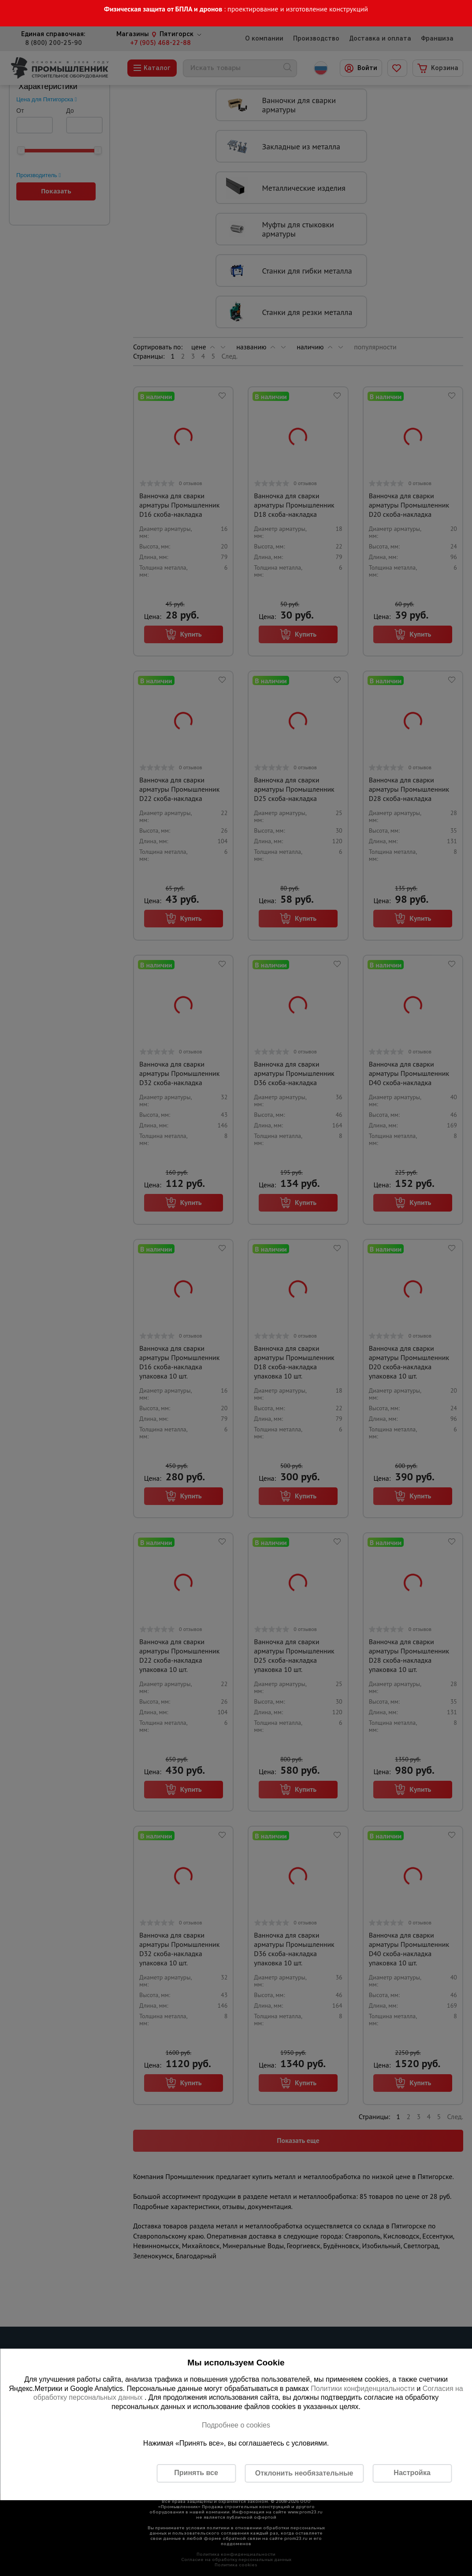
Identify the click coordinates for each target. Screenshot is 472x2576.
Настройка (412, 2472)
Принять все (196, 2472)
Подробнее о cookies (236, 2425)
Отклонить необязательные (304, 2473)
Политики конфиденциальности (363, 2388)
